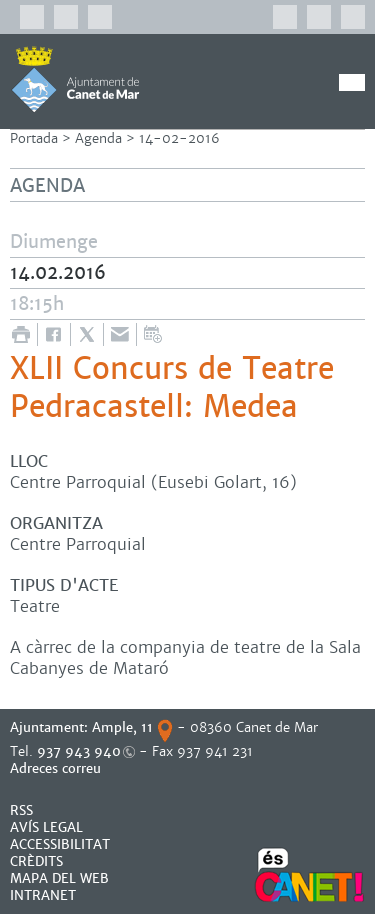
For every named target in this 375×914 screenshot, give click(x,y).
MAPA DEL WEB (59, 878)
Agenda (98, 138)
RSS (21, 810)
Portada (34, 138)
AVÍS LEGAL (46, 827)
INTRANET (43, 895)
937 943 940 (79, 751)
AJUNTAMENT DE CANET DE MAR (75, 79)
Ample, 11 (122, 727)
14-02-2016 (179, 138)
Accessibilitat (60, 844)
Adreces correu (57, 768)
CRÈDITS (36, 861)
